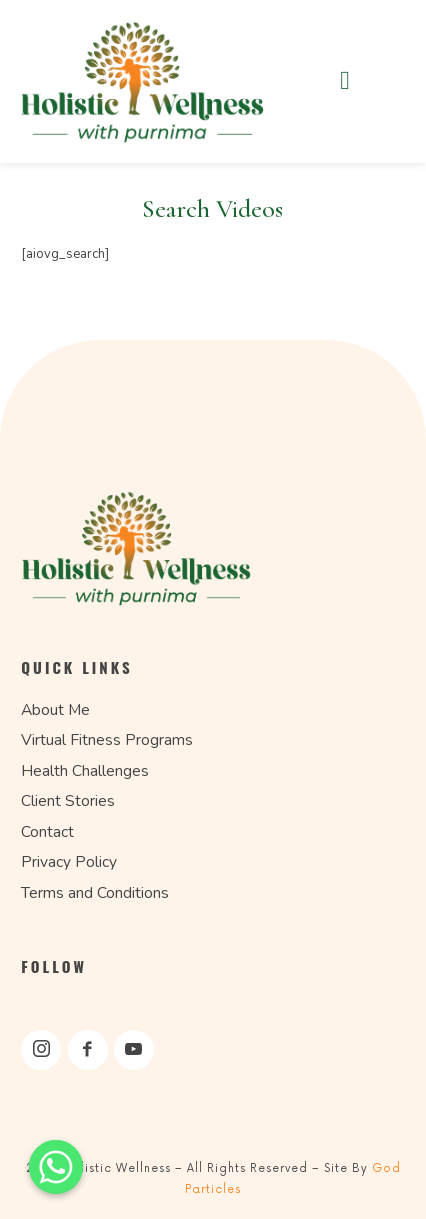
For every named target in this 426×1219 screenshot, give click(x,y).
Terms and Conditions (95, 893)
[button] (345, 81)
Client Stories (68, 801)
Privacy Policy (69, 862)
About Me (55, 710)
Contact (47, 832)
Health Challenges (85, 771)
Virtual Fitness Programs (107, 740)
